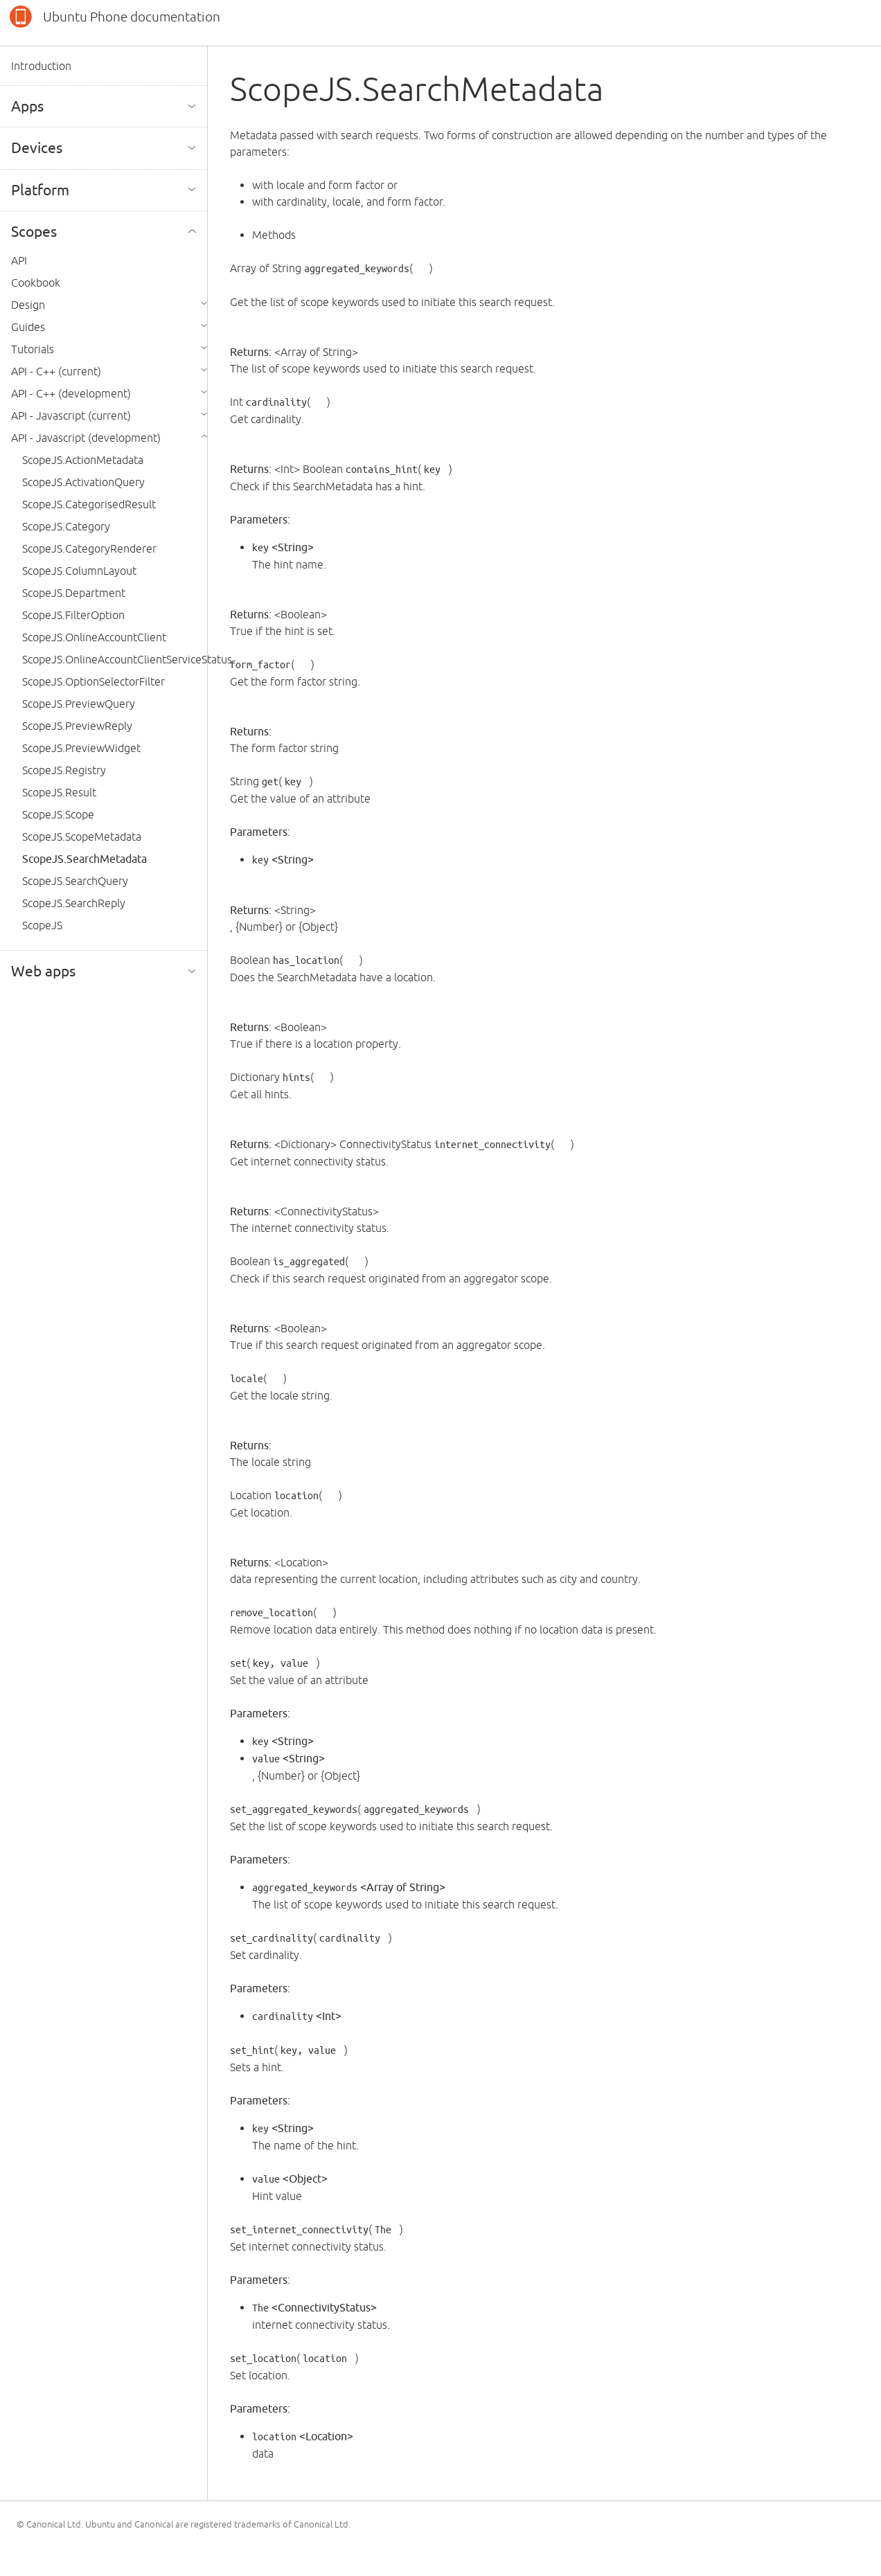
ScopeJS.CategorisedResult (89, 504)
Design (28, 304)
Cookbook (35, 282)
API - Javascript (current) (71, 415)
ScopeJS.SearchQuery (75, 881)
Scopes (34, 231)
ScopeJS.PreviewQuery (78, 703)
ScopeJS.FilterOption (73, 615)
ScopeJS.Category (66, 526)
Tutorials (32, 349)
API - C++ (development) (71, 393)
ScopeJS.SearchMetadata (84, 858)
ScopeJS (42, 925)
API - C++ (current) (56, 371)
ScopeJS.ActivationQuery (83, 482)
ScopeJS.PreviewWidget (81, 748)
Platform (40, 189)
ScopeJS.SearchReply (73, 903)
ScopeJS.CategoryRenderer (89, 548)
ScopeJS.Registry (64, 770)
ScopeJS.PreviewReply (77, 725)
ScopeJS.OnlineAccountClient (94, 637)
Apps (27, 106)
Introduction (41, 66)
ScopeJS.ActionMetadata (82, 460)
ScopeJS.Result (59, 792)
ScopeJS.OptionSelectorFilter (93, 681)
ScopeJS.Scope (58, 814)
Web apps (43, 971)
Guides (28, 327)
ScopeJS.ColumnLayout (79, 570)
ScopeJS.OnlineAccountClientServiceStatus (127, 659)
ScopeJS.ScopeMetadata (81, 836)
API (19, 260)
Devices (36, 147)
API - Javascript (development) (86, 437)
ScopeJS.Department (73, 593)
